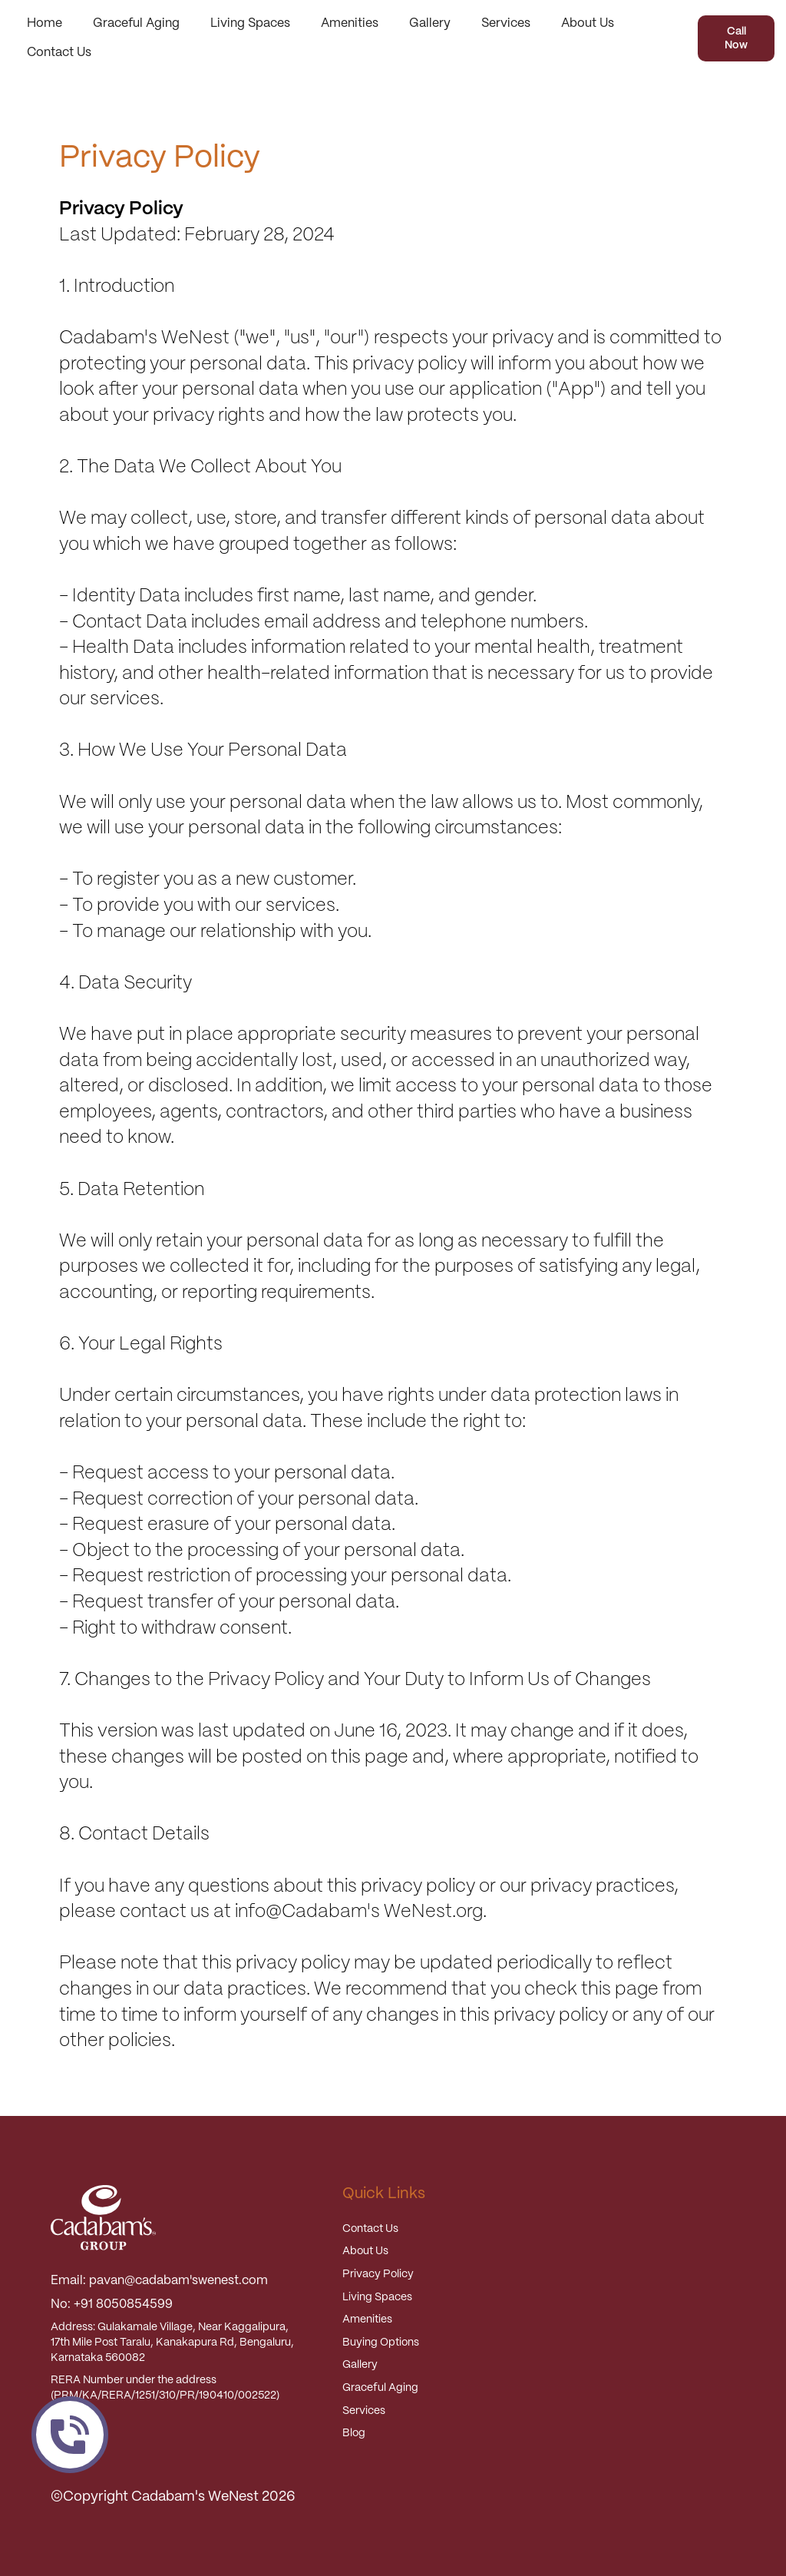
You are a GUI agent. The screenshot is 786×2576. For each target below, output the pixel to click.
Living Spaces (250, 23)
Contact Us (59, 52)
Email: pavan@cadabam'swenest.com (159, 2280)
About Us (587, 23)
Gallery (430, 23)
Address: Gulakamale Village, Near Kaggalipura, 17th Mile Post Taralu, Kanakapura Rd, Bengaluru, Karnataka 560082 (172, 2342)
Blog (353, 2433)
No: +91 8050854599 (112, 2304)
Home (44, 23)
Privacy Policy (378, 2274)
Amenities (349, 23)
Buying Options (380, 2342)
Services (505, 23)
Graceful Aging (136, 23)
